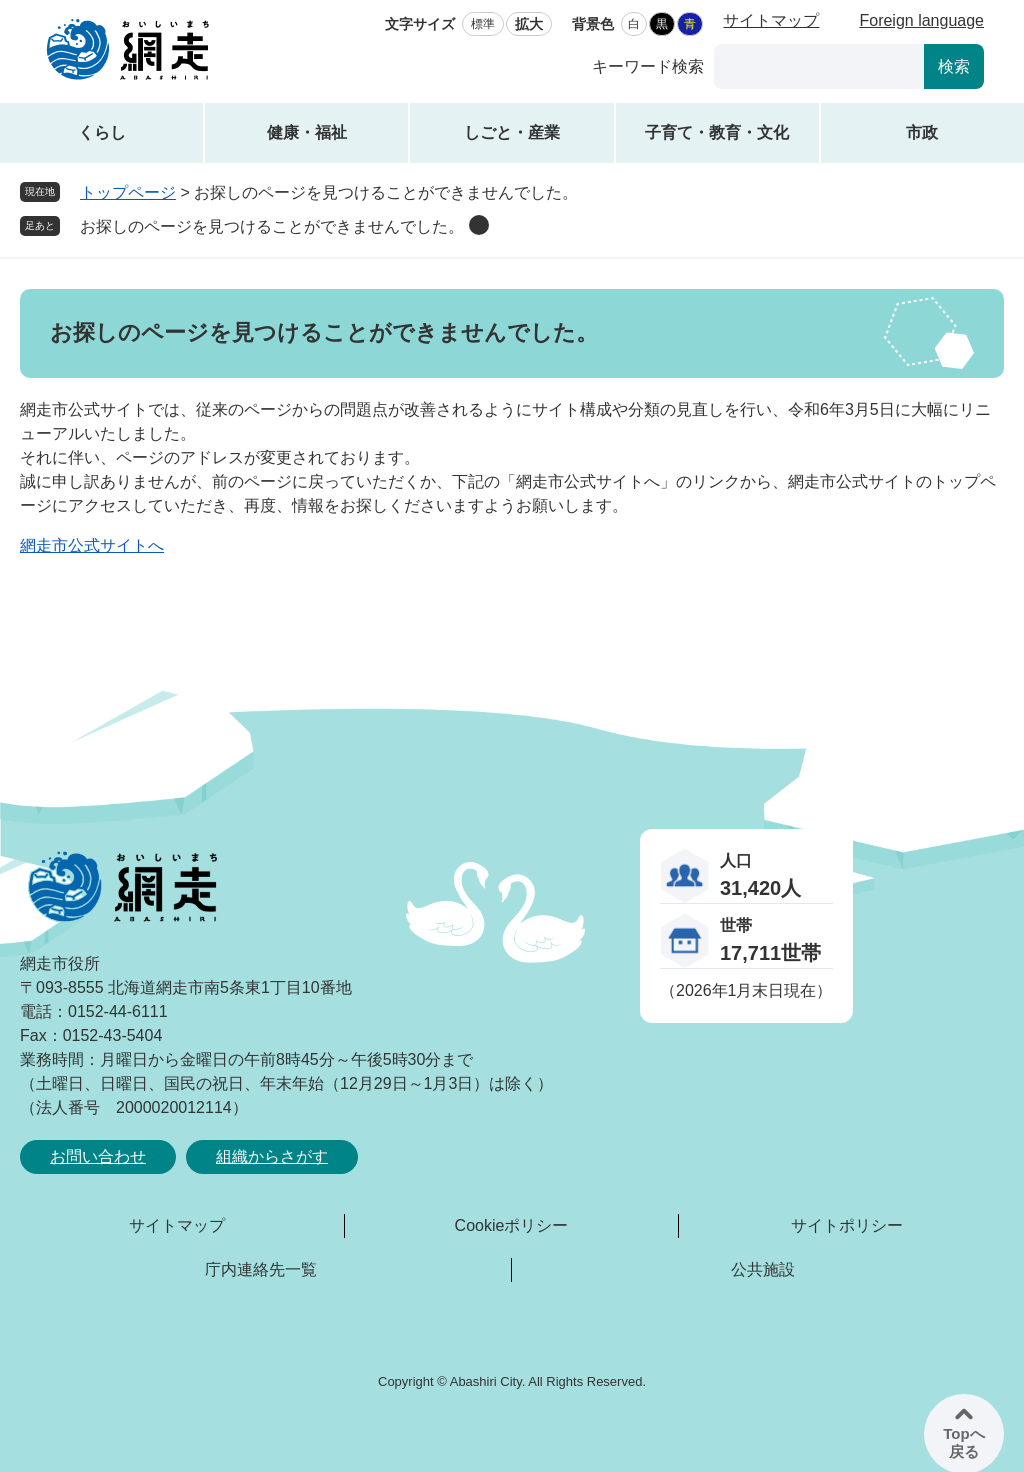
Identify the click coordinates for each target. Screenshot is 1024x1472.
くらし (102, 132)
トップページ (128, 192)
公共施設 (763, 1269)
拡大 (529, 24)
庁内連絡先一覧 (261, 1269)
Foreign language (921, 20)
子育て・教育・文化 (717, 132)
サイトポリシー (847, 1225)
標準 (483, 24)
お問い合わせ (98, 1156)
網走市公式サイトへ (92, 545)
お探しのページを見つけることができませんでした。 (272, 226)
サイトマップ (771, 20)
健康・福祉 (307, 132)
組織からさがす (272, 1156)
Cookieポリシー (512, 1225)
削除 (479, 225)
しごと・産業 (512, 132)
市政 (922, 132)
